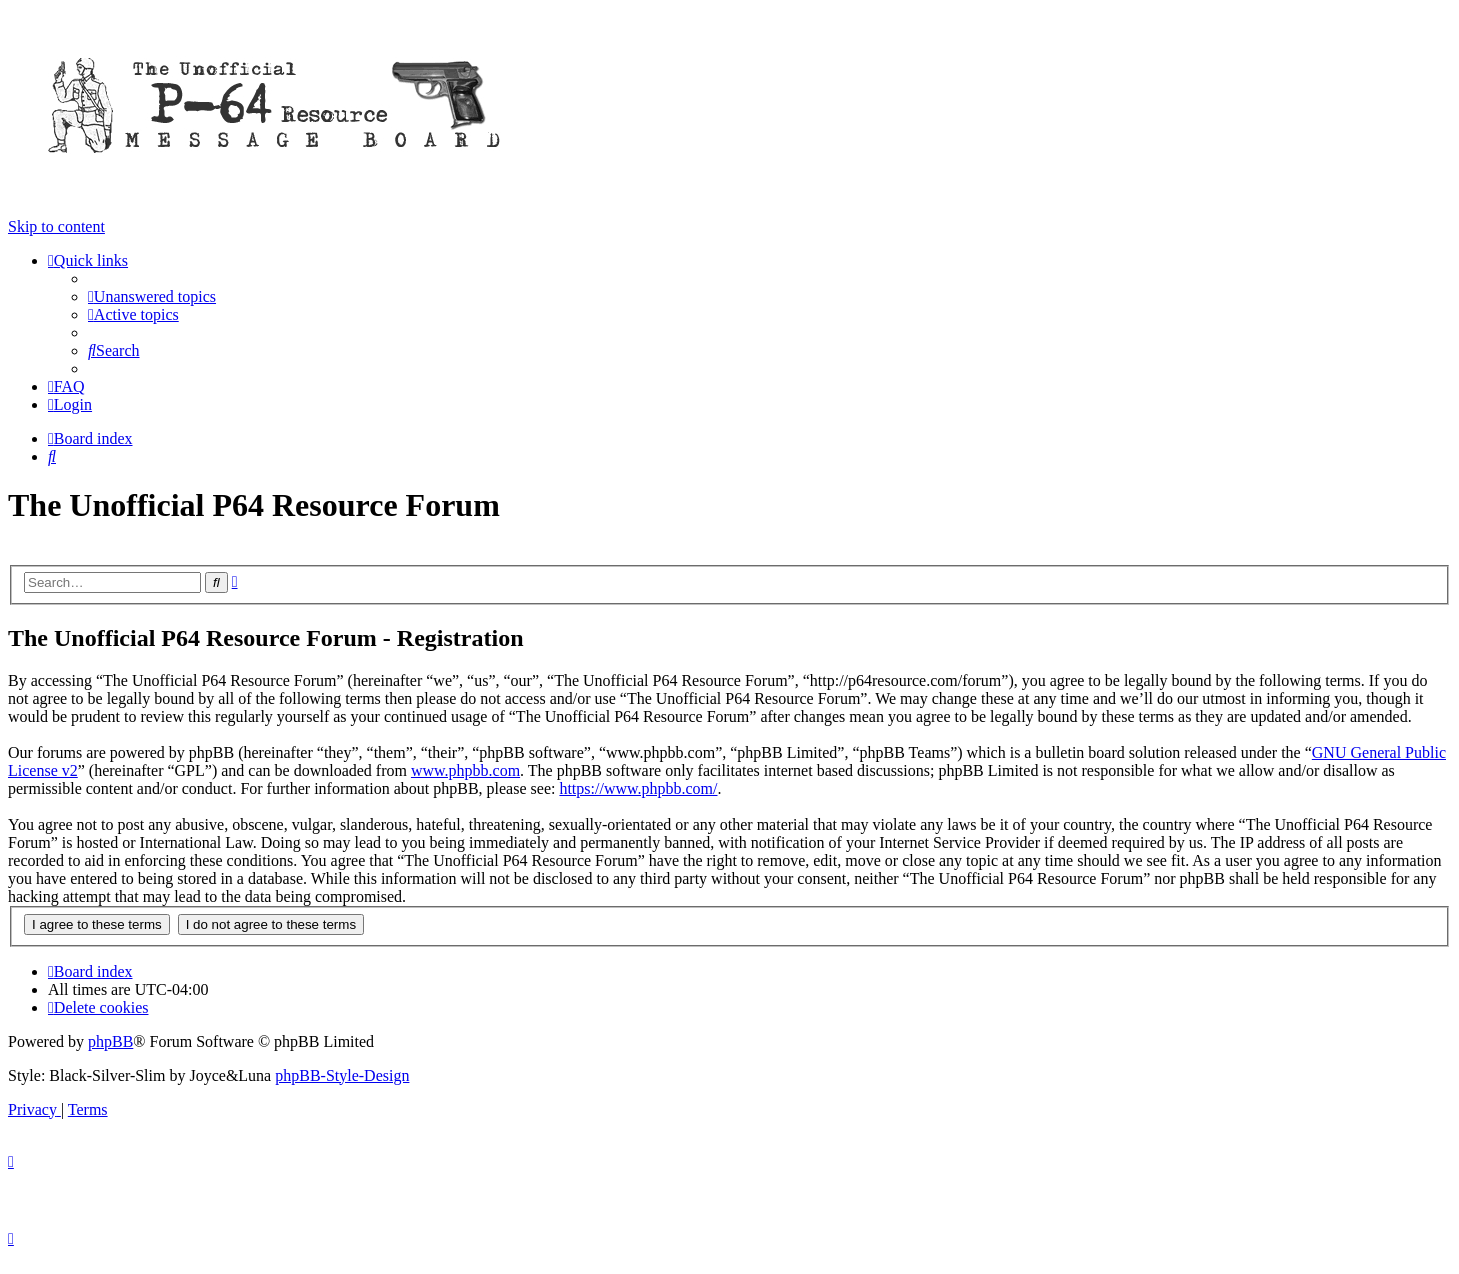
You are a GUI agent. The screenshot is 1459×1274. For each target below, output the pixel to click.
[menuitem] (152, 296)
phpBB (110, 1041)
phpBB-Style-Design (342, 1075)
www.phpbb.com (465, 770)
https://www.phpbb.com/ (638, 788)
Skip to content (56, 226)
